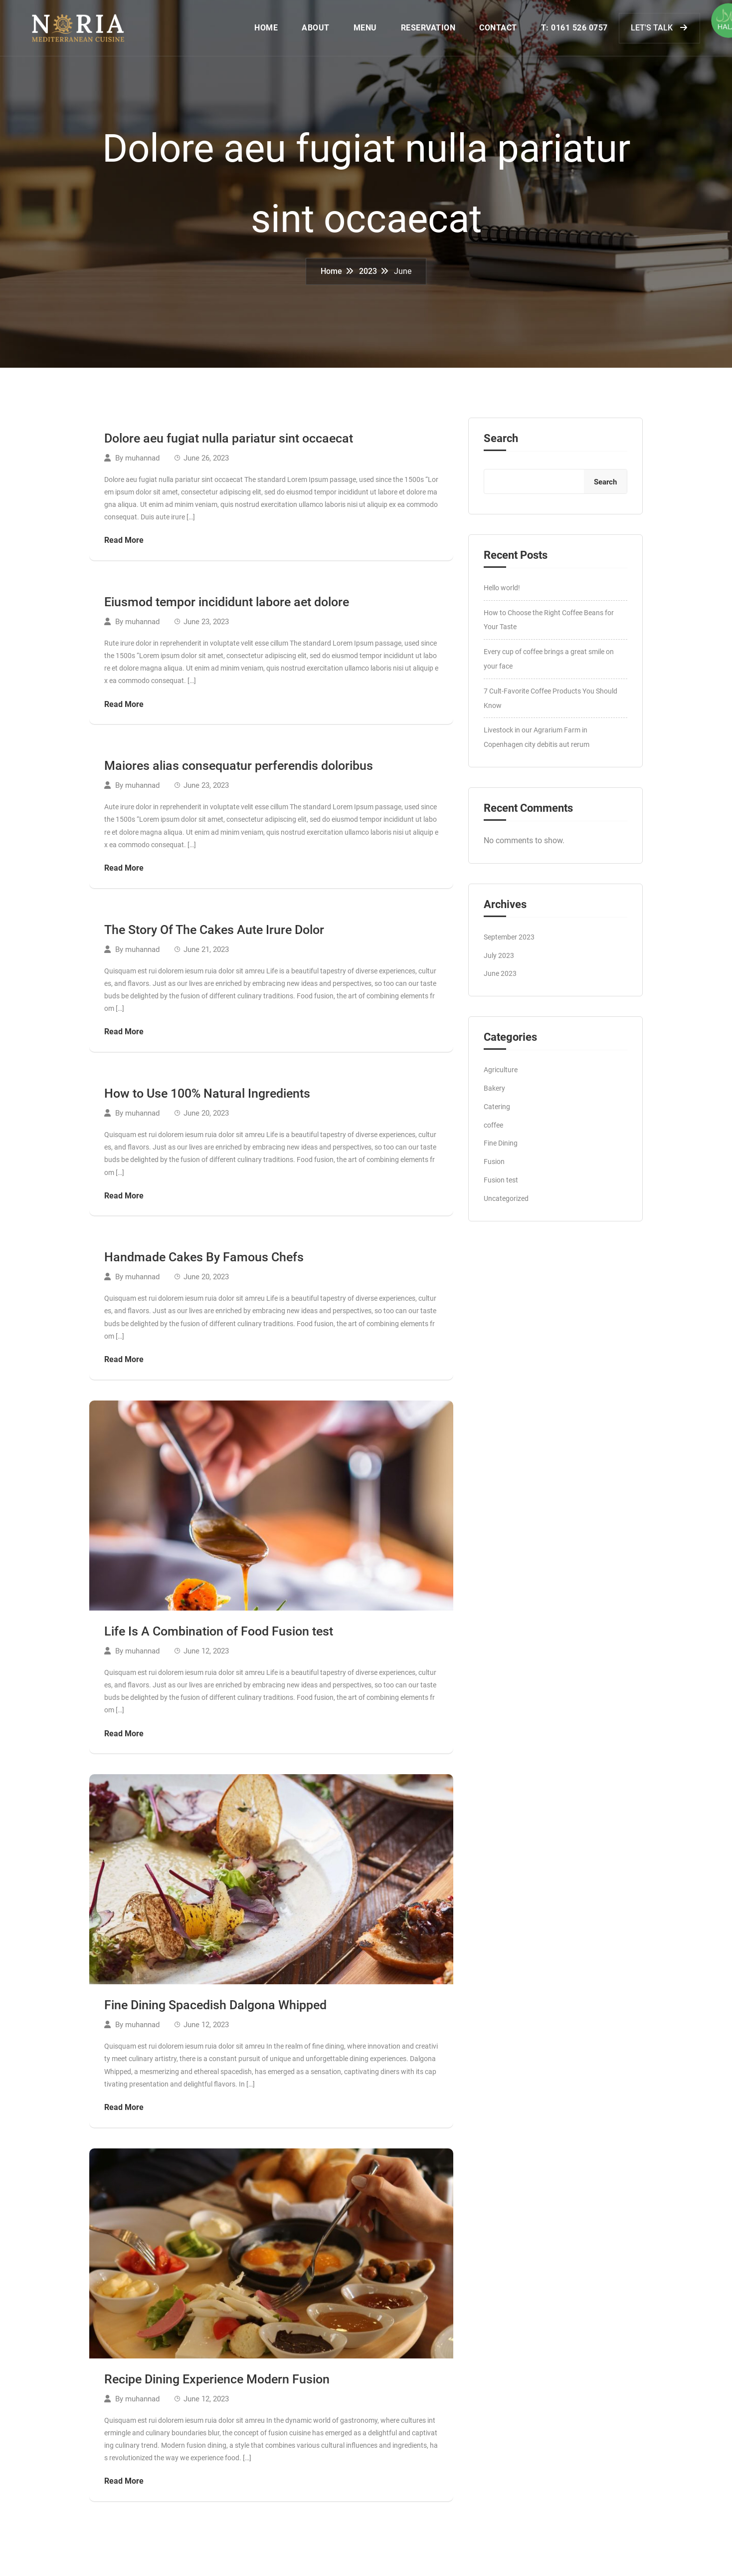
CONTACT (490, 29)
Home (331, 274)
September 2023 (509, 941)
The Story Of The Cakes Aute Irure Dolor (214, 934)
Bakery (494, 1092)
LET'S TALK (651, 29)
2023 (368, 274)
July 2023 (499, 959)
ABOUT (308, 29)
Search (501, 442)
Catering (497, 1111)
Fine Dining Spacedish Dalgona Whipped (215, 2009)
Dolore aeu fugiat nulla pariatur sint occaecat (228, 442)
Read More (124, 544)
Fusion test (501, 1184)
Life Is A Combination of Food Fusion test (218, 1635)
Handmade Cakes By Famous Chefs (204, 1261)
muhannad (142, 462)
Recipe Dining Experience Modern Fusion (217, 2383)
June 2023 (500, 977)
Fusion (494, 1166)
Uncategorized (506, 1202)
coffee (493, 1129)
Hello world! (502, 592)
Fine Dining (501, 1147)
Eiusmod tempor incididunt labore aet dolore (226, 606)
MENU (356, 29)
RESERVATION (419, 29)
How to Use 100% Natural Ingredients (207, 1097)
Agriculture (501, 1074)
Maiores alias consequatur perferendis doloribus (238, 769)
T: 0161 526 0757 (566, 29)
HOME (258, 29)
